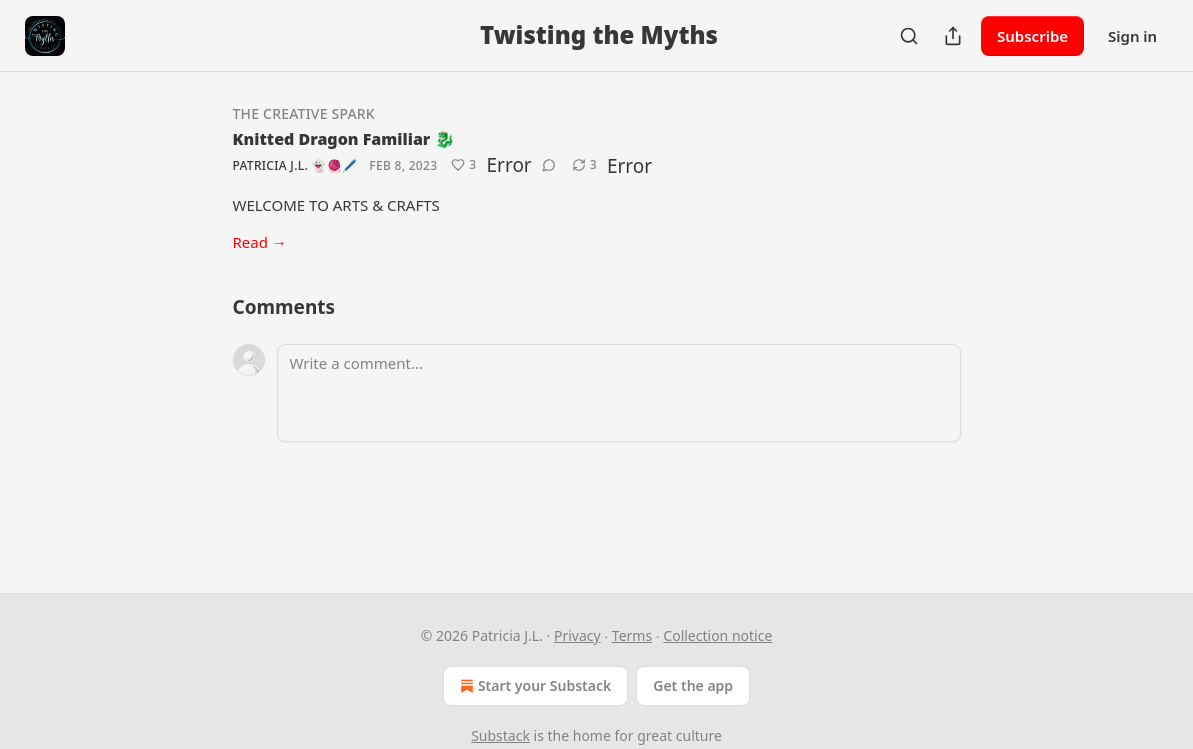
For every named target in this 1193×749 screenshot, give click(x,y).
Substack (500, 735)
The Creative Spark (304, 113)
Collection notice (717, 635)
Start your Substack (533, 686)
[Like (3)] (463, 165)
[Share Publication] (953, 36)
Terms (632, 635)
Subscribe (1032, 36)
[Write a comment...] (619, 393)
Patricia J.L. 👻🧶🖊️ (295, 165)
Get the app (693, 685)
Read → (260, 242)
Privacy (577, 635)
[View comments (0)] (549, 165)
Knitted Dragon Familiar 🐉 (344, 139)
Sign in (1132, 36)
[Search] (909, 36)
